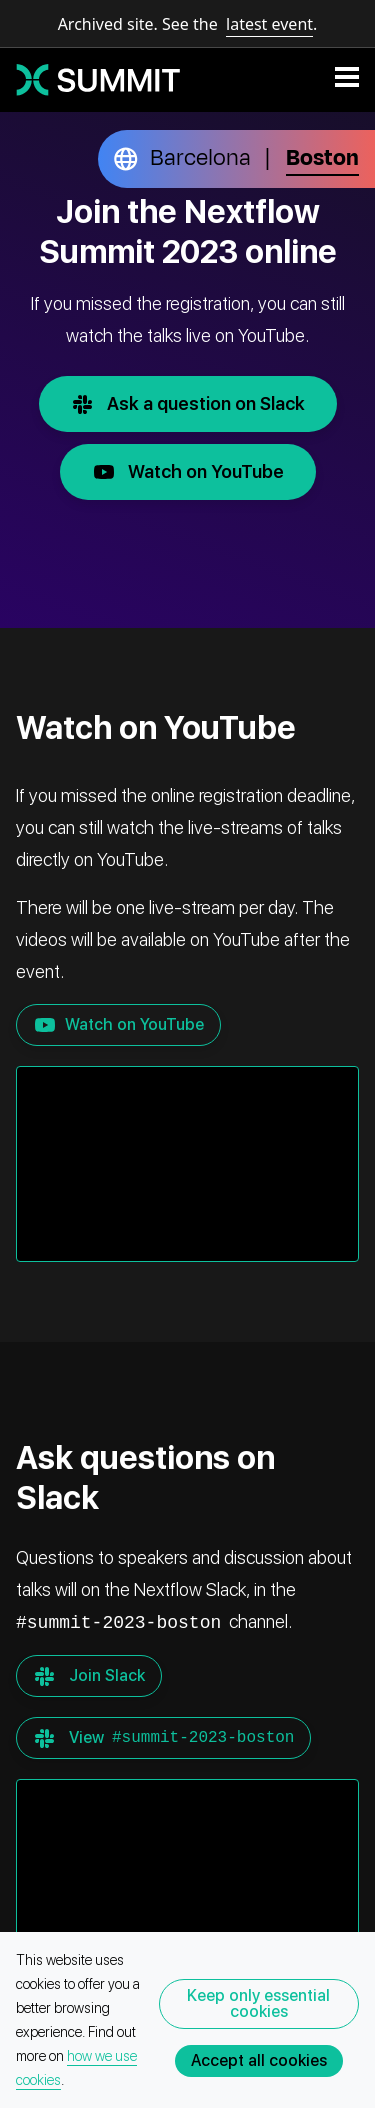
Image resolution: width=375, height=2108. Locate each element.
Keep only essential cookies (258, 2003)
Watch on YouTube (196, 472)
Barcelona (200, 158)
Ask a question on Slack (196, 404)
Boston (322, 158)
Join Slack (89, 1676)
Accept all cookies (259, 2060)
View (163, 1738)
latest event (269, 24)
